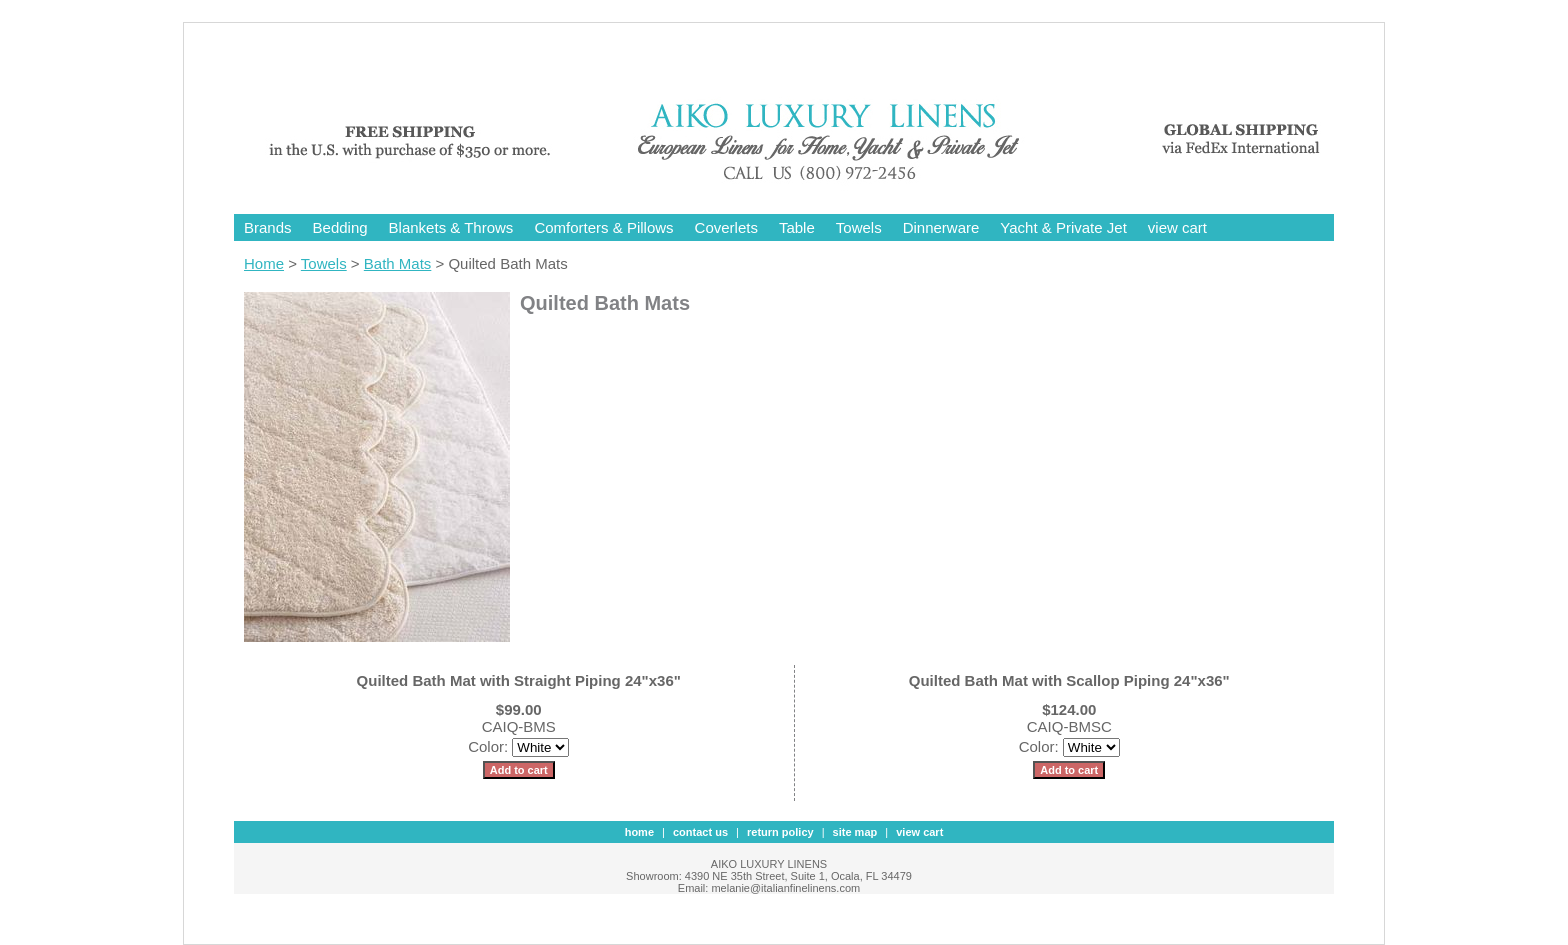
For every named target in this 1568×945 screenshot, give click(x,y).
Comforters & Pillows (603, 227)
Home (264, 263)
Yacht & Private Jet (1063, 227)
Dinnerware (941, 227)
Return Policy (780, 832)
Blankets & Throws (451, 227)
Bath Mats (398, 263)
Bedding (340, 227)
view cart (1177, 227)
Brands (268, 227)
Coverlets (726, 227)
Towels (859, 227)
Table (797, 227)
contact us (700, 832)
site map (855, 832)
